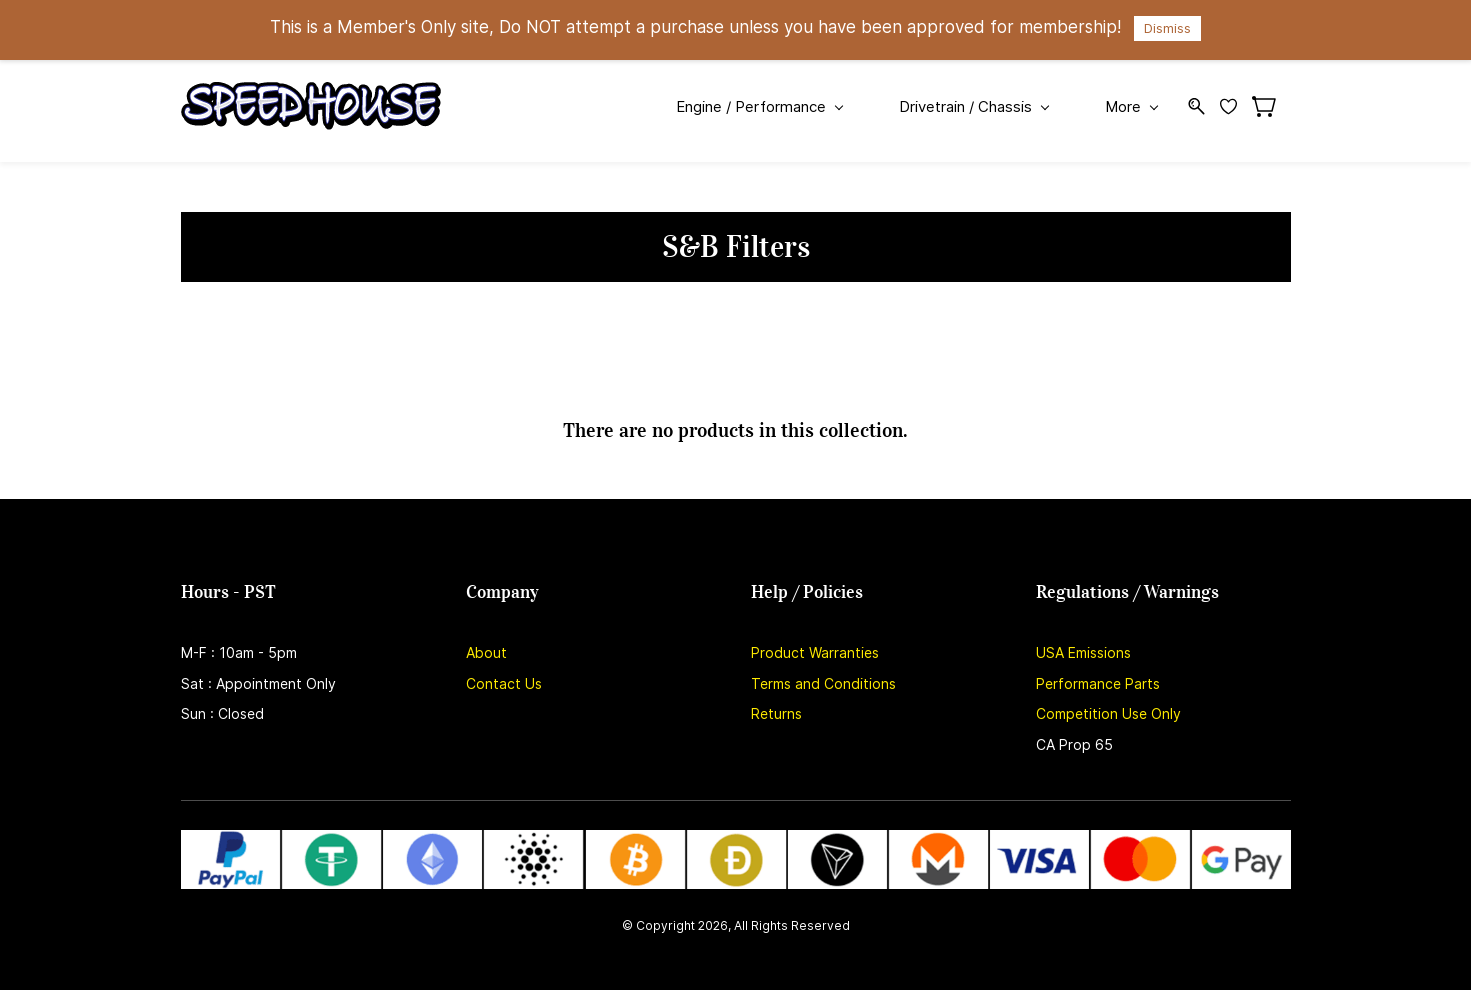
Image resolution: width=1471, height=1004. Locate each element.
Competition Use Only (1108, 713)
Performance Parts (1098, 683)
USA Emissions (1083, 652)
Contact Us (504, 683)
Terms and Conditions (823, 683)
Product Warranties (815, 652)
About (486, 652)
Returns (776, 713)
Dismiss (1167, 28)
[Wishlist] (1236, 106)
